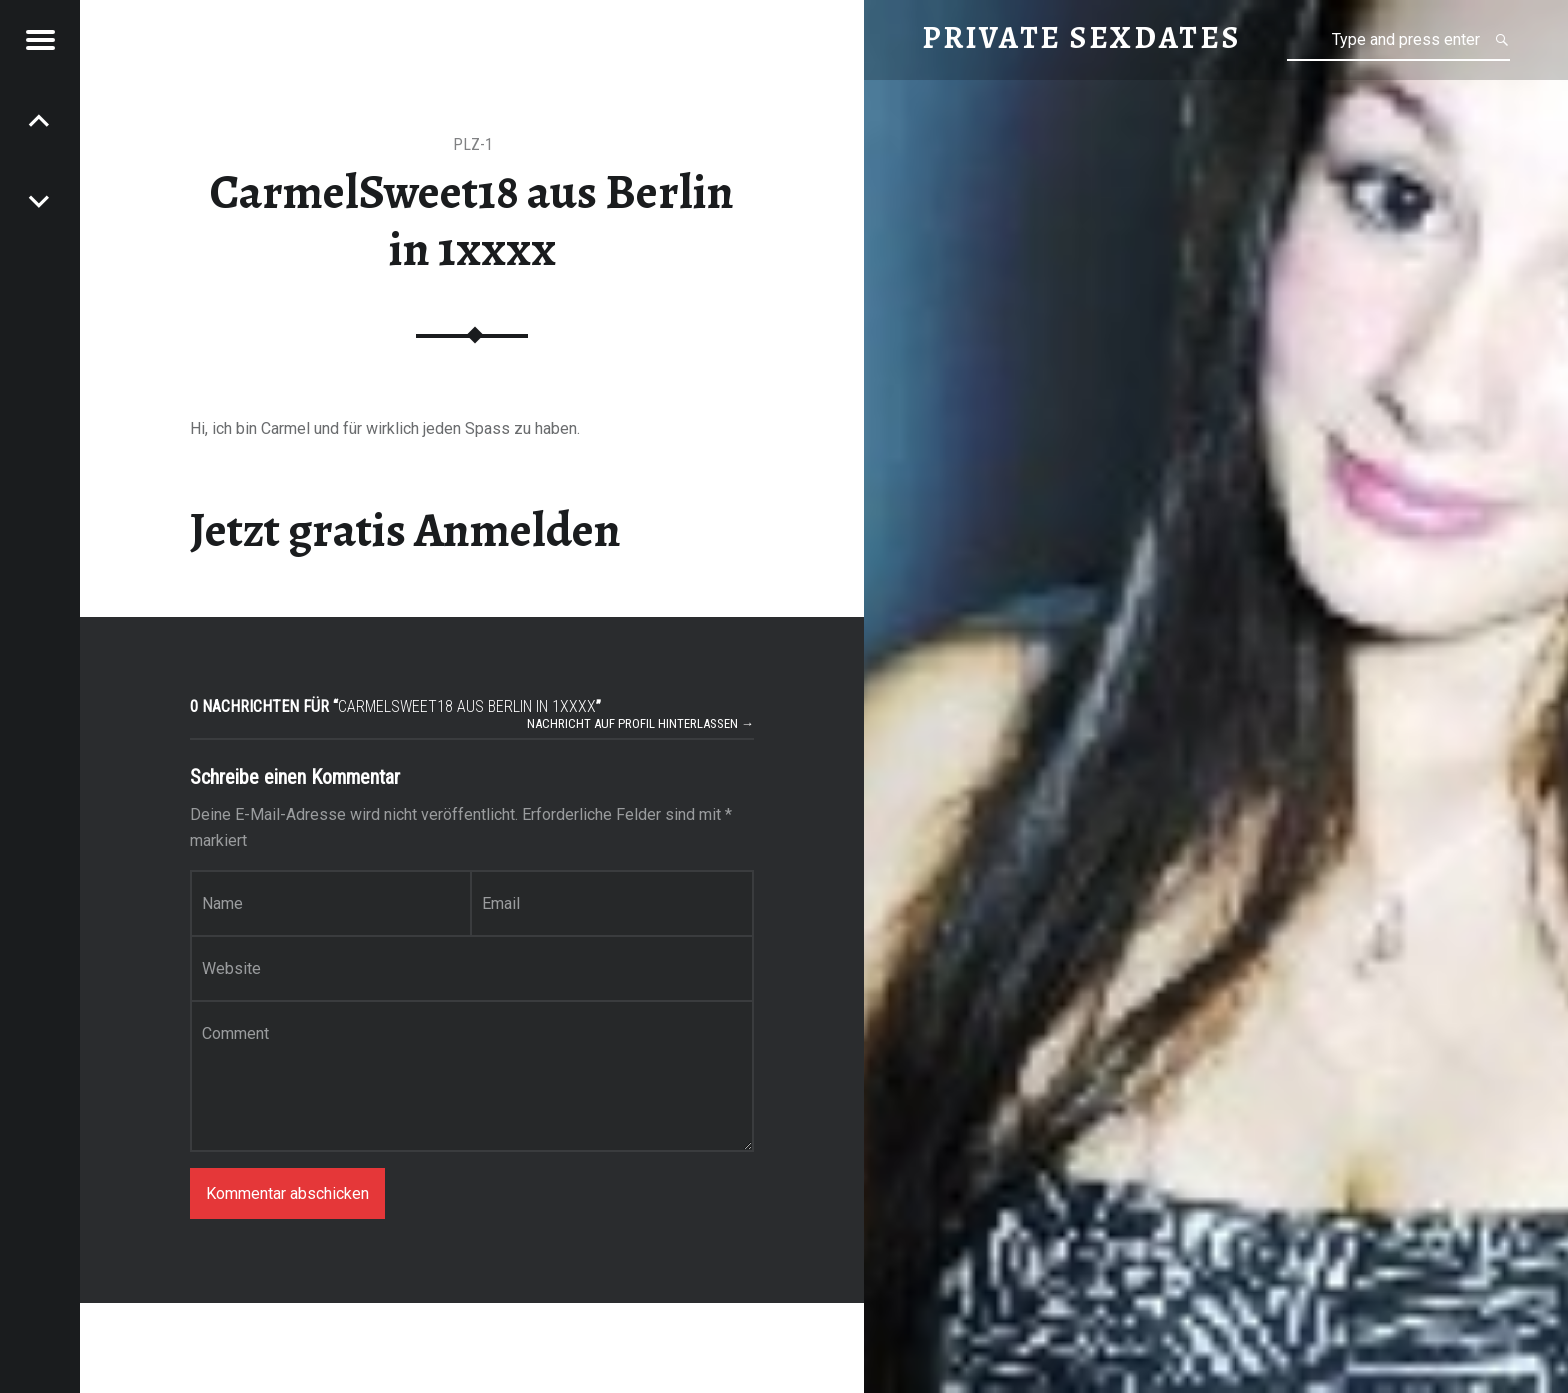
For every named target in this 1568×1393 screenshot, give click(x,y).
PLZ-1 (473, 144)
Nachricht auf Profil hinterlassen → (640, 723)
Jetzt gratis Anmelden (405, 530)
